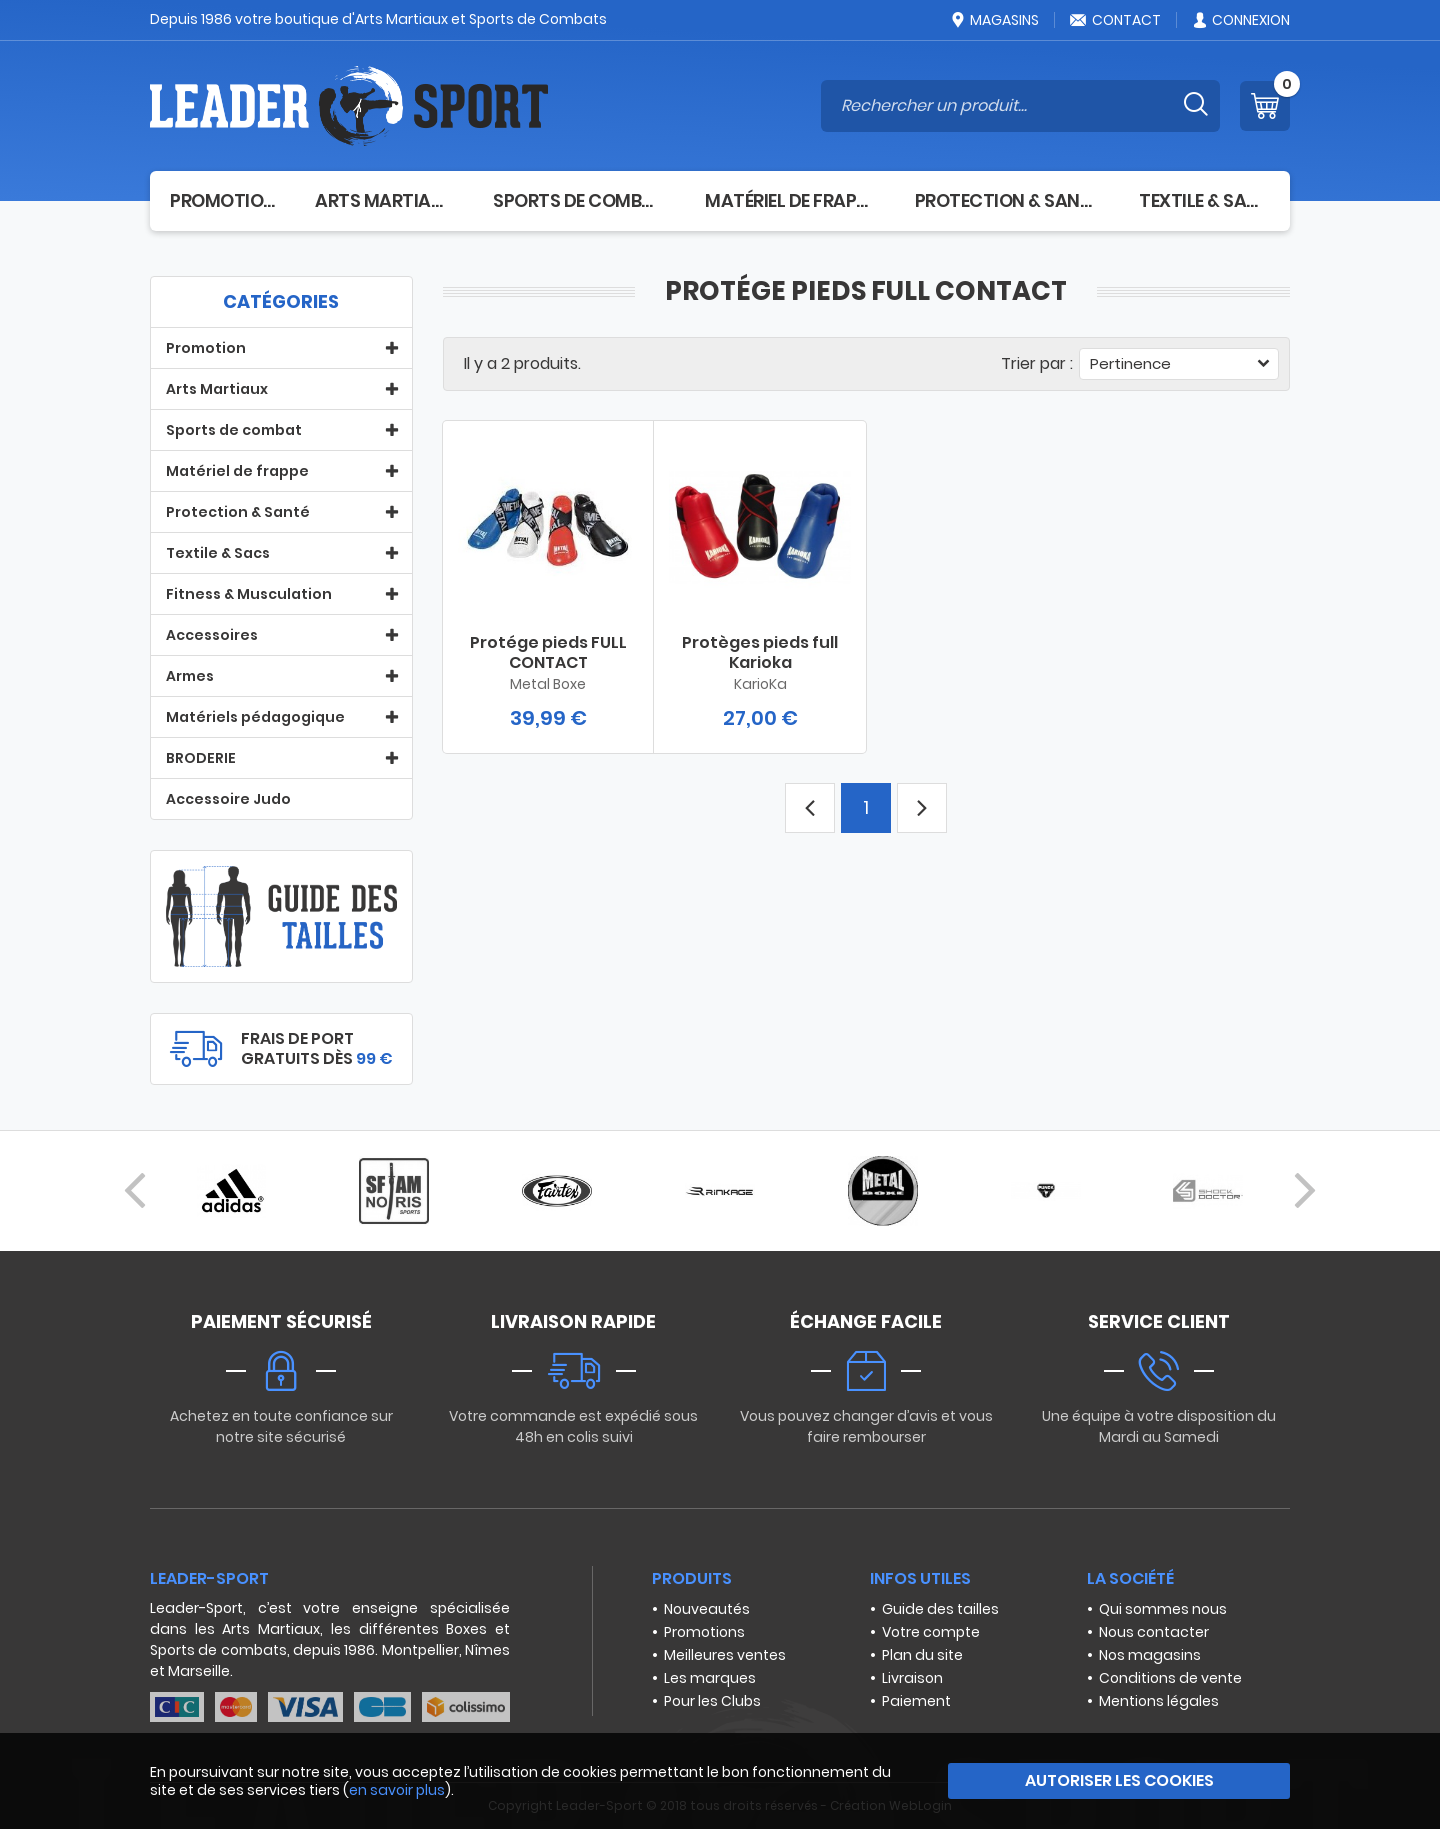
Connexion (1240, 20)
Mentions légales (1159, 1701)
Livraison (912, 1678)
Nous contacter (1154, 1632)
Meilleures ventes (725, 1655)
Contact (1115, 20)
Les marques (710, 1678)
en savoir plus (397, 1790)
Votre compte (931, 1632)
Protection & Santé (1007, 200)
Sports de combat (579, 200)
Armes (190, 676)
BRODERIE (201, 758)
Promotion (222, 200)
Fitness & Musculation (249, 594)
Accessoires (212, 635)
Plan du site (922, 1655)
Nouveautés (707, 1609)
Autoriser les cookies (1119, 1780)
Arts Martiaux (384, 200)
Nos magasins (1150, 1655)
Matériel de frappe (790, 200)
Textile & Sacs (1204, 200)
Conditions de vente (1170, 1678)
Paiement (916, 1701)
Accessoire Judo (228, 799)
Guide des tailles (940, 1609)
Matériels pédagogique (255, 717)
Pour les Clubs (712, 1701)
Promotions (704, 1632)
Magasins (994, 20)
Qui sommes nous (1163, 1609)
